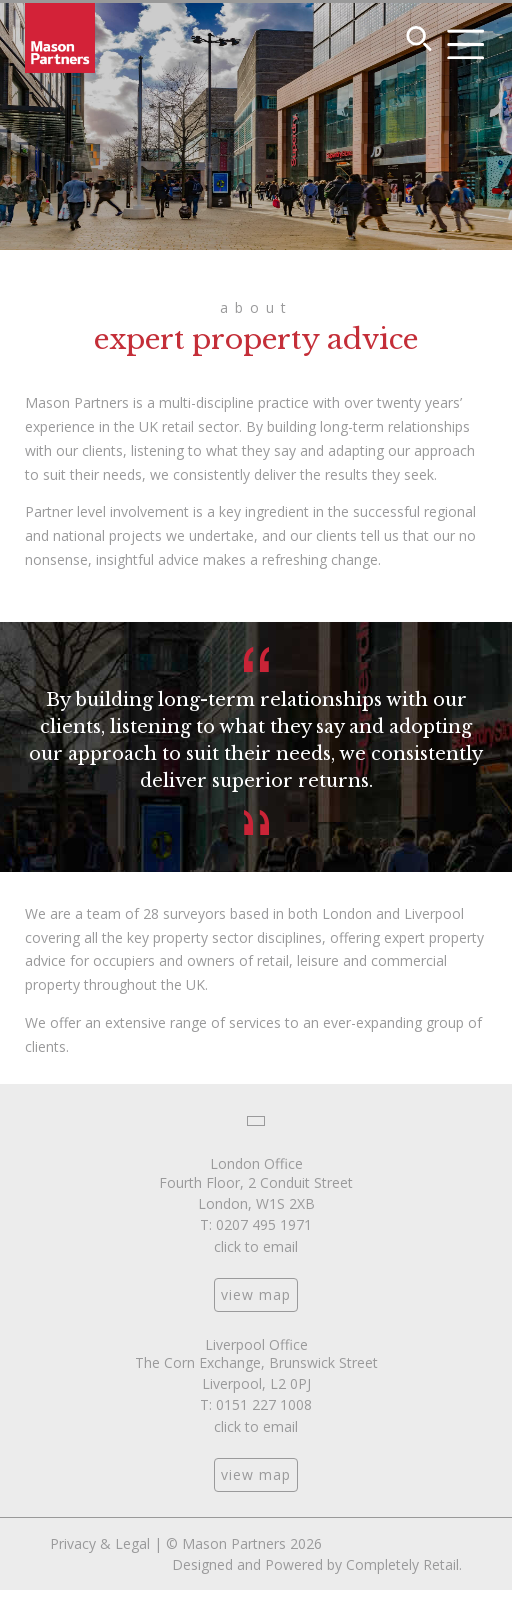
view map (256, 1294)
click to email (256, 1246)
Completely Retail (402, 1564)
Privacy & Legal (100, 1543)
